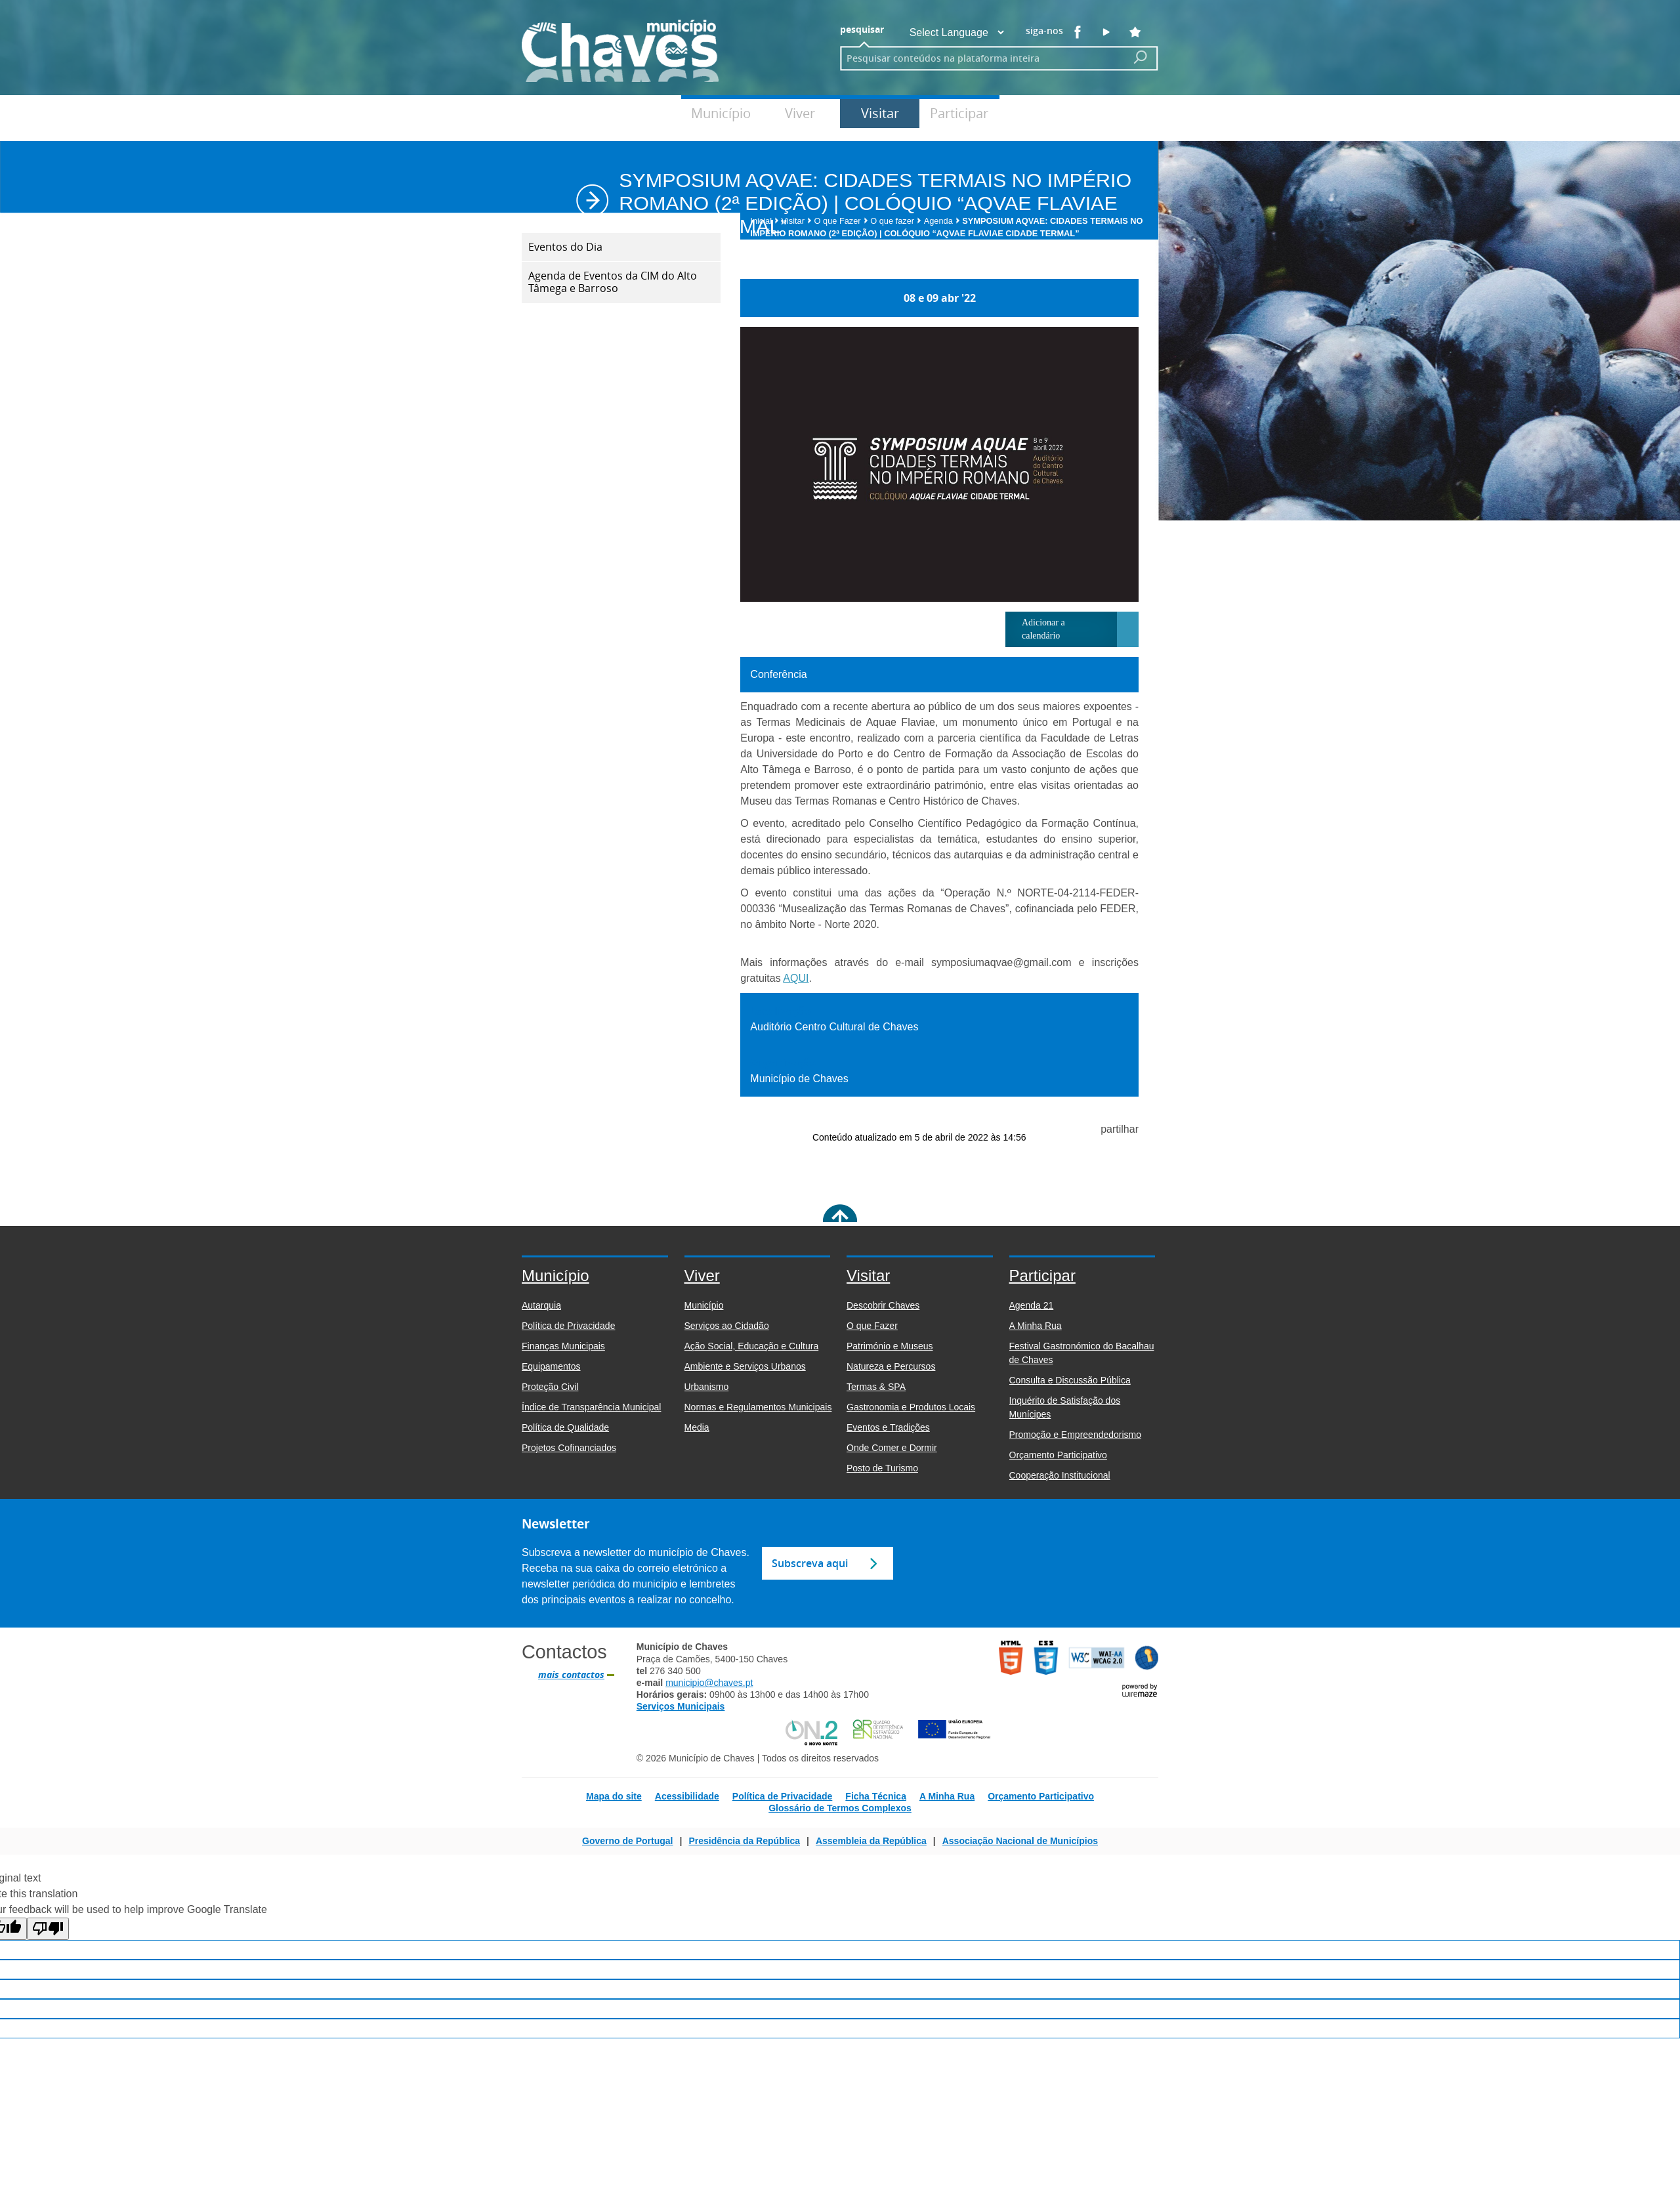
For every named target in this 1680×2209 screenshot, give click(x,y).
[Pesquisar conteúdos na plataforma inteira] (1140, 57)
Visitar (880, 113)
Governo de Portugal (627, 1841)
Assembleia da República (871, 1841)
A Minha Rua (947, 1796)
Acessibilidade (687, 1796)
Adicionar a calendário (1043, 629)
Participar (959, 113)
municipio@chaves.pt (709, 1682)
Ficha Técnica (875, 1796)
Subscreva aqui (810, 1563)
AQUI (795, 978)
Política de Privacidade (782, 1796)
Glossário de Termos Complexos (840, 1808)
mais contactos (571, 1674)
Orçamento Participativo (1041, 1796)
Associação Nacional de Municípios (1020, 1841)
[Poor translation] (48, 1929)
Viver (800, 113)
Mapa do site (614, 1796)
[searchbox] (979, 58)
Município (721, 113)
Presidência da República (744, 1841)
